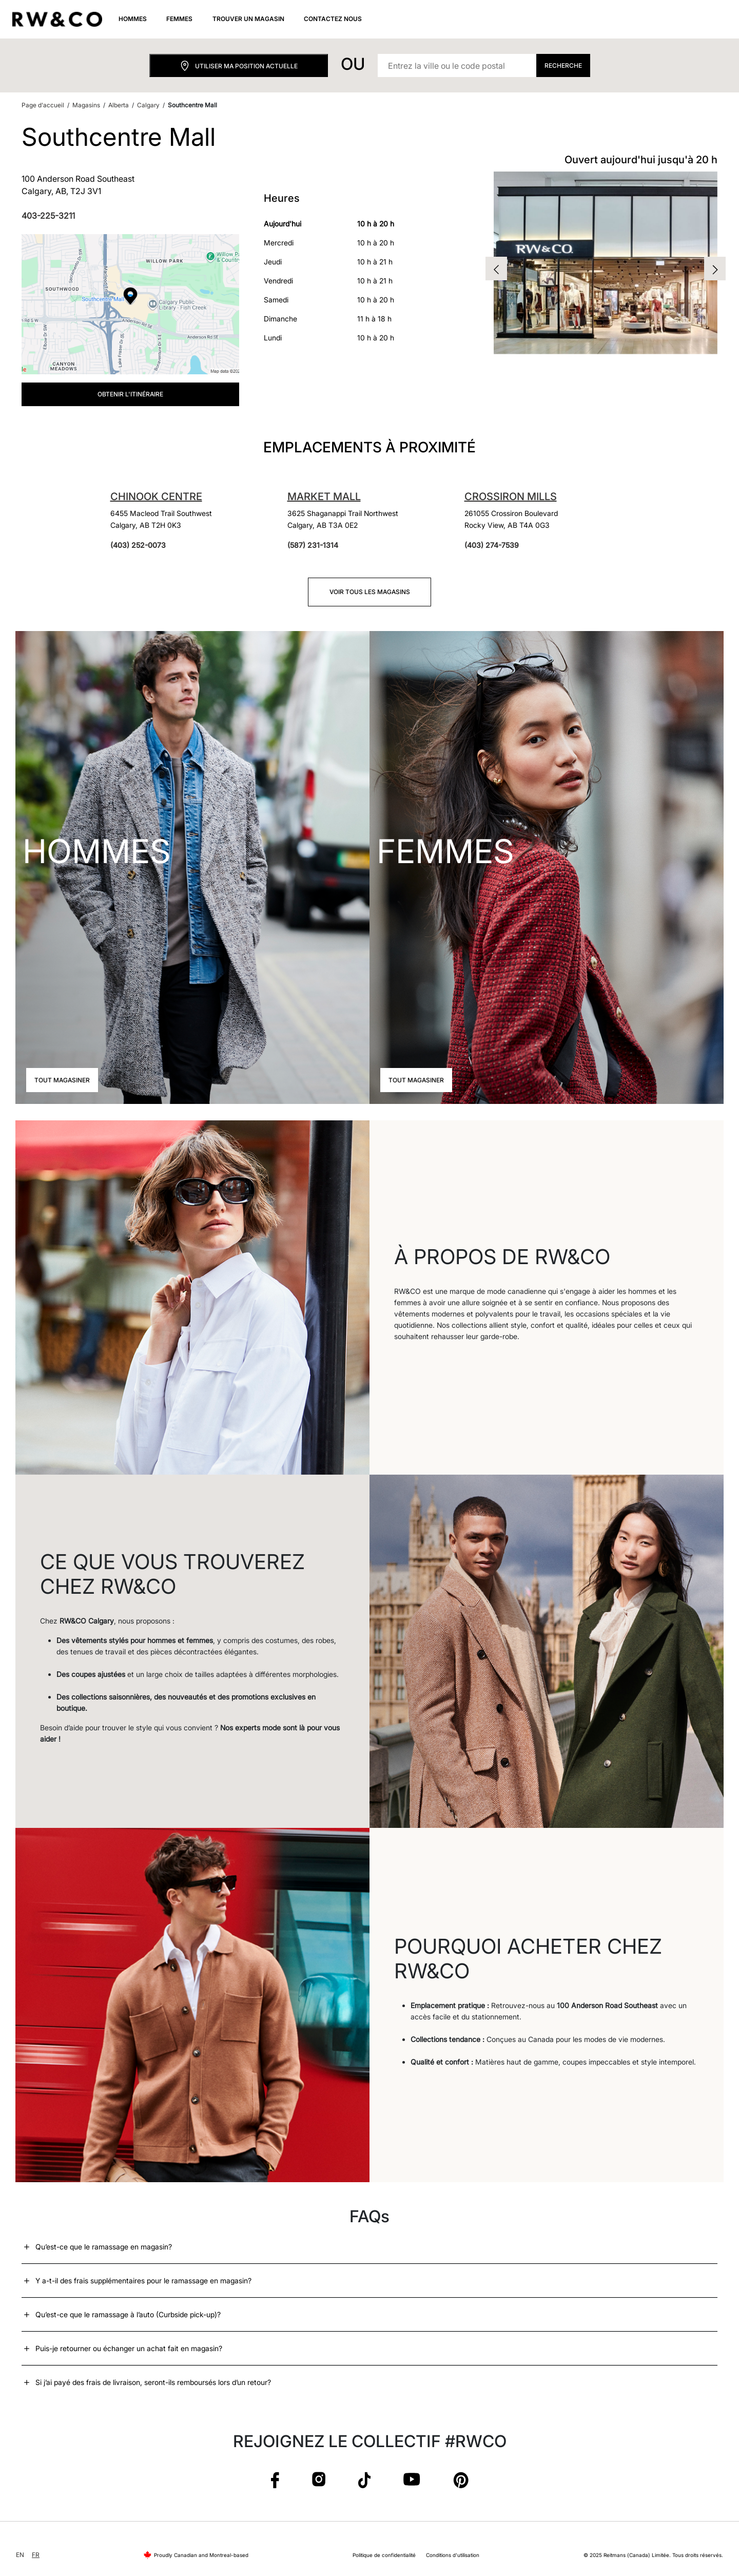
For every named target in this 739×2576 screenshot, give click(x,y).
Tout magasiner (62, 1080)
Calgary (148, 105)
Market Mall (324, 496)
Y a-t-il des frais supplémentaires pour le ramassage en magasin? (143, 2280)
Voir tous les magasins (369, 592)
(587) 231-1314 (312, 545)
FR (36, 2555)
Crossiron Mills (510, 496)
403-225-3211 (48, 216)
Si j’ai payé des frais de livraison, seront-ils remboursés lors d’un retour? (153, 2382)
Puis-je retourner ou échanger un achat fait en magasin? (128, 2348)
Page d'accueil (43, 105)
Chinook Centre (156, 496)
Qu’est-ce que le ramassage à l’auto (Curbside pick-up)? (128, 2314)
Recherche (563, 65)
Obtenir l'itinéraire (130, 394)
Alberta (118, 105)
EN (20, 2555)
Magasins (86, 105)
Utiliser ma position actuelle (239, 66)
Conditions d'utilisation (452, 2555)
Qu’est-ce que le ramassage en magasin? (103, 2246)
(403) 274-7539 (491, 545)
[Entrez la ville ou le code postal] (457, 65)
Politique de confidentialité (384, 2555)
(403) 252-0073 (138, 545)
